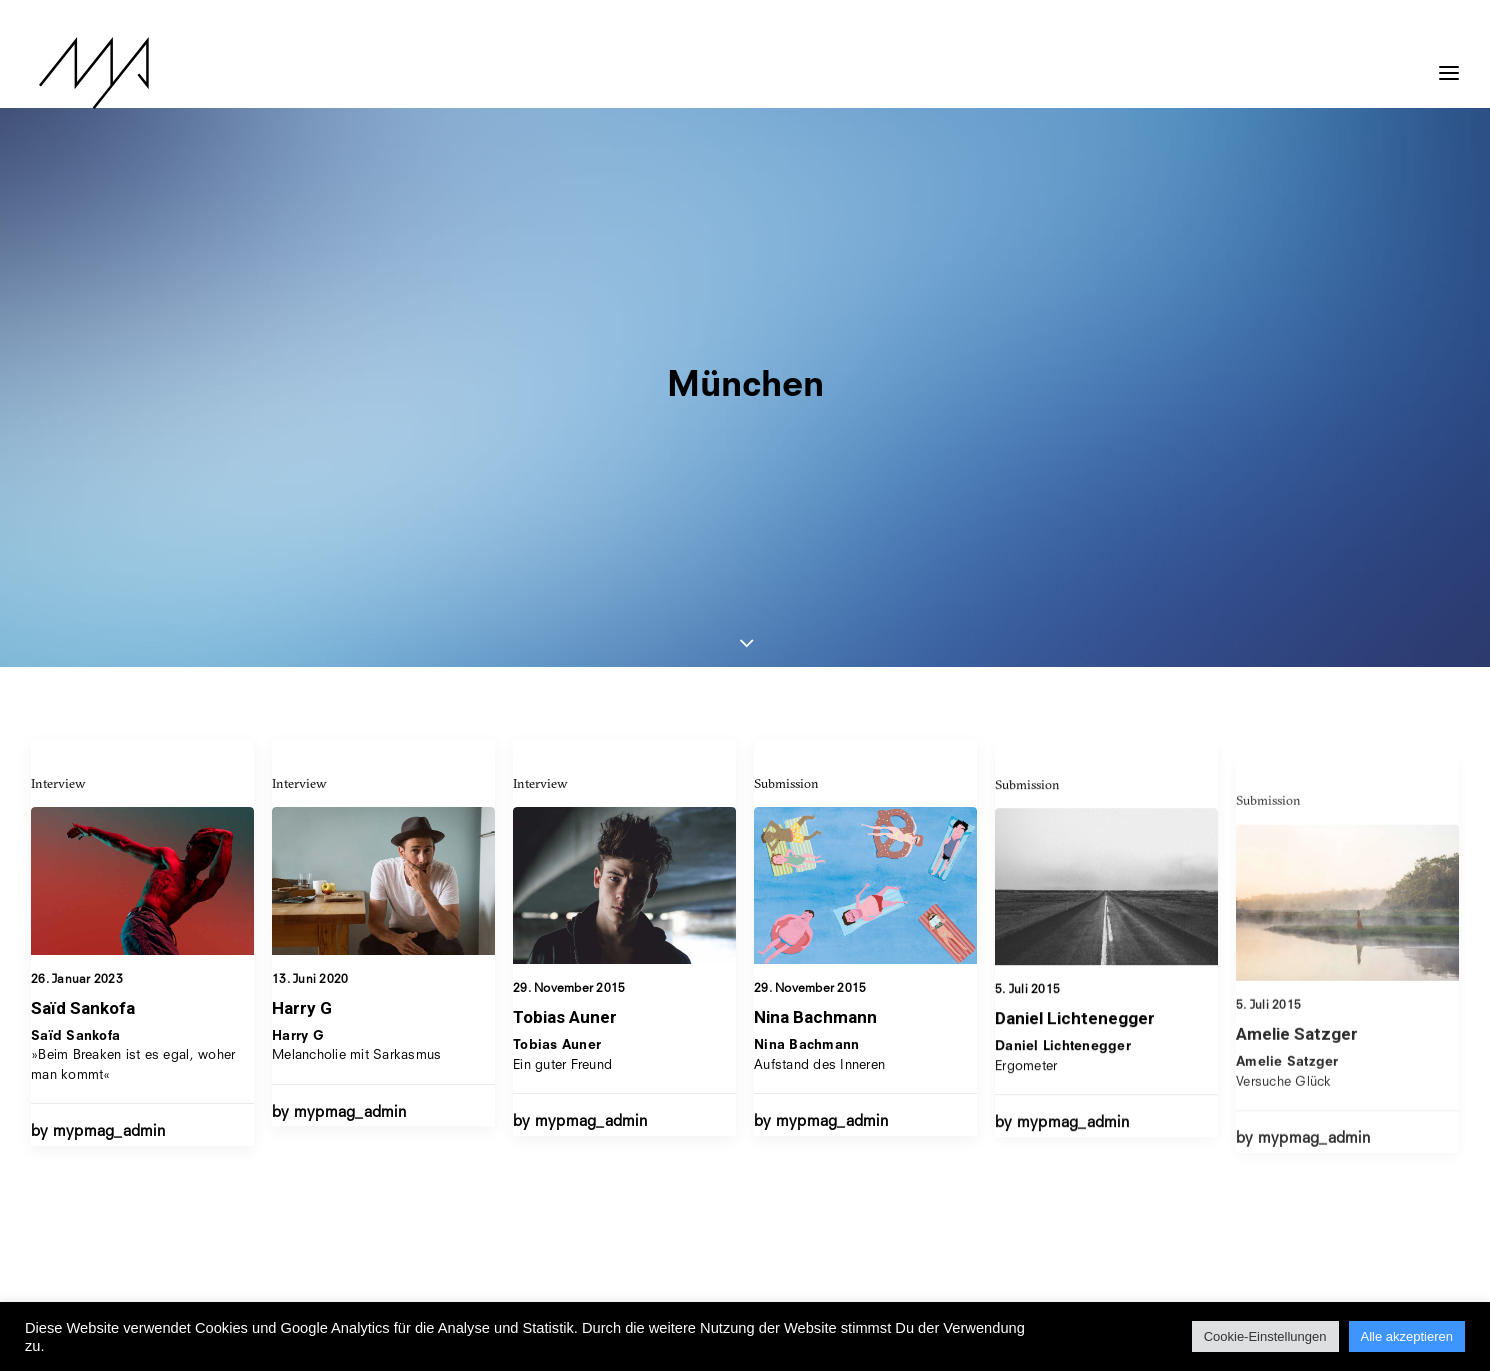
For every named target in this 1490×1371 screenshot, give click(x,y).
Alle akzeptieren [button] (1407, 1336)
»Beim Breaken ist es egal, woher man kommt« (133, 731)
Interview (58, 458)
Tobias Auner (565, 705)
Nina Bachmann (815, 730)
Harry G (302, 683)
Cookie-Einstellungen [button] (1265, 1336)
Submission (786, 496)
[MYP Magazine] (86, 73)
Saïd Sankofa (83, 683)
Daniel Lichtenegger (1075, 790)
